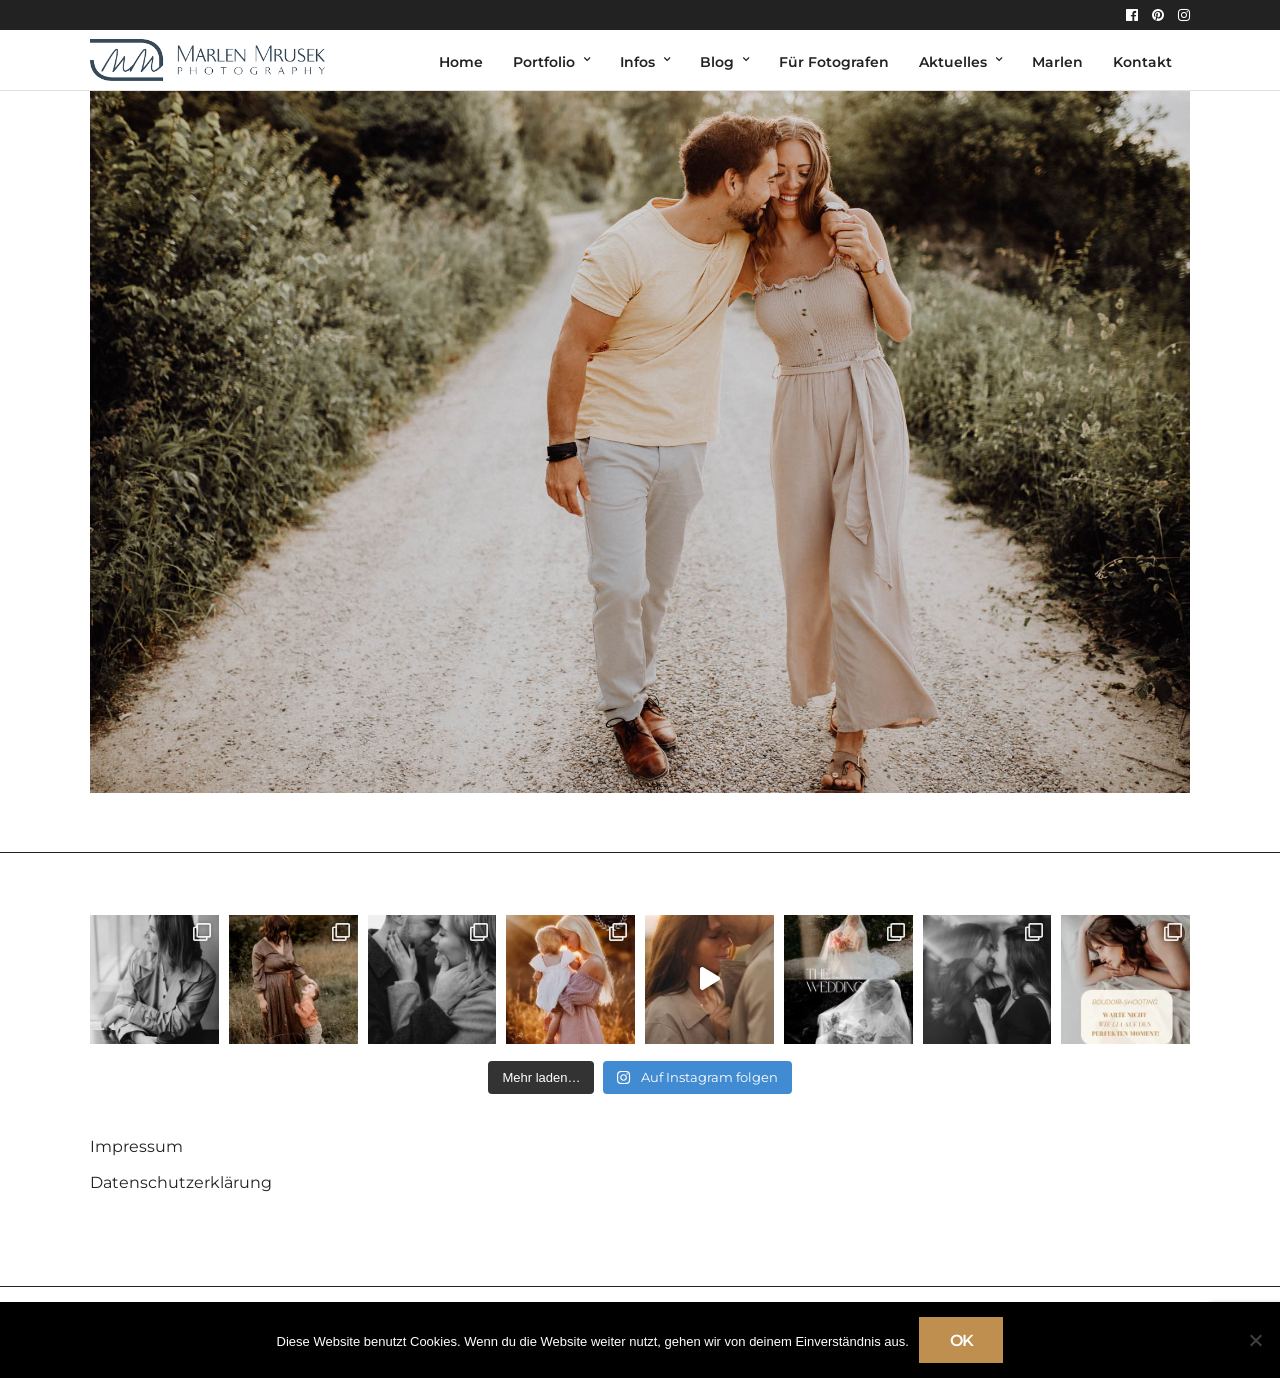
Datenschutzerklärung (181, 1182)
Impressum (136, 1146)
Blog (717, 62)
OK (961, 1340)
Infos (637, 62)
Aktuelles (953, 62)
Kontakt (1142, 62)
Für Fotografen (834, 62)
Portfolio (544, 62)
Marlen (1057, 62)
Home (461, 62)
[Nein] (1255, 1340)
